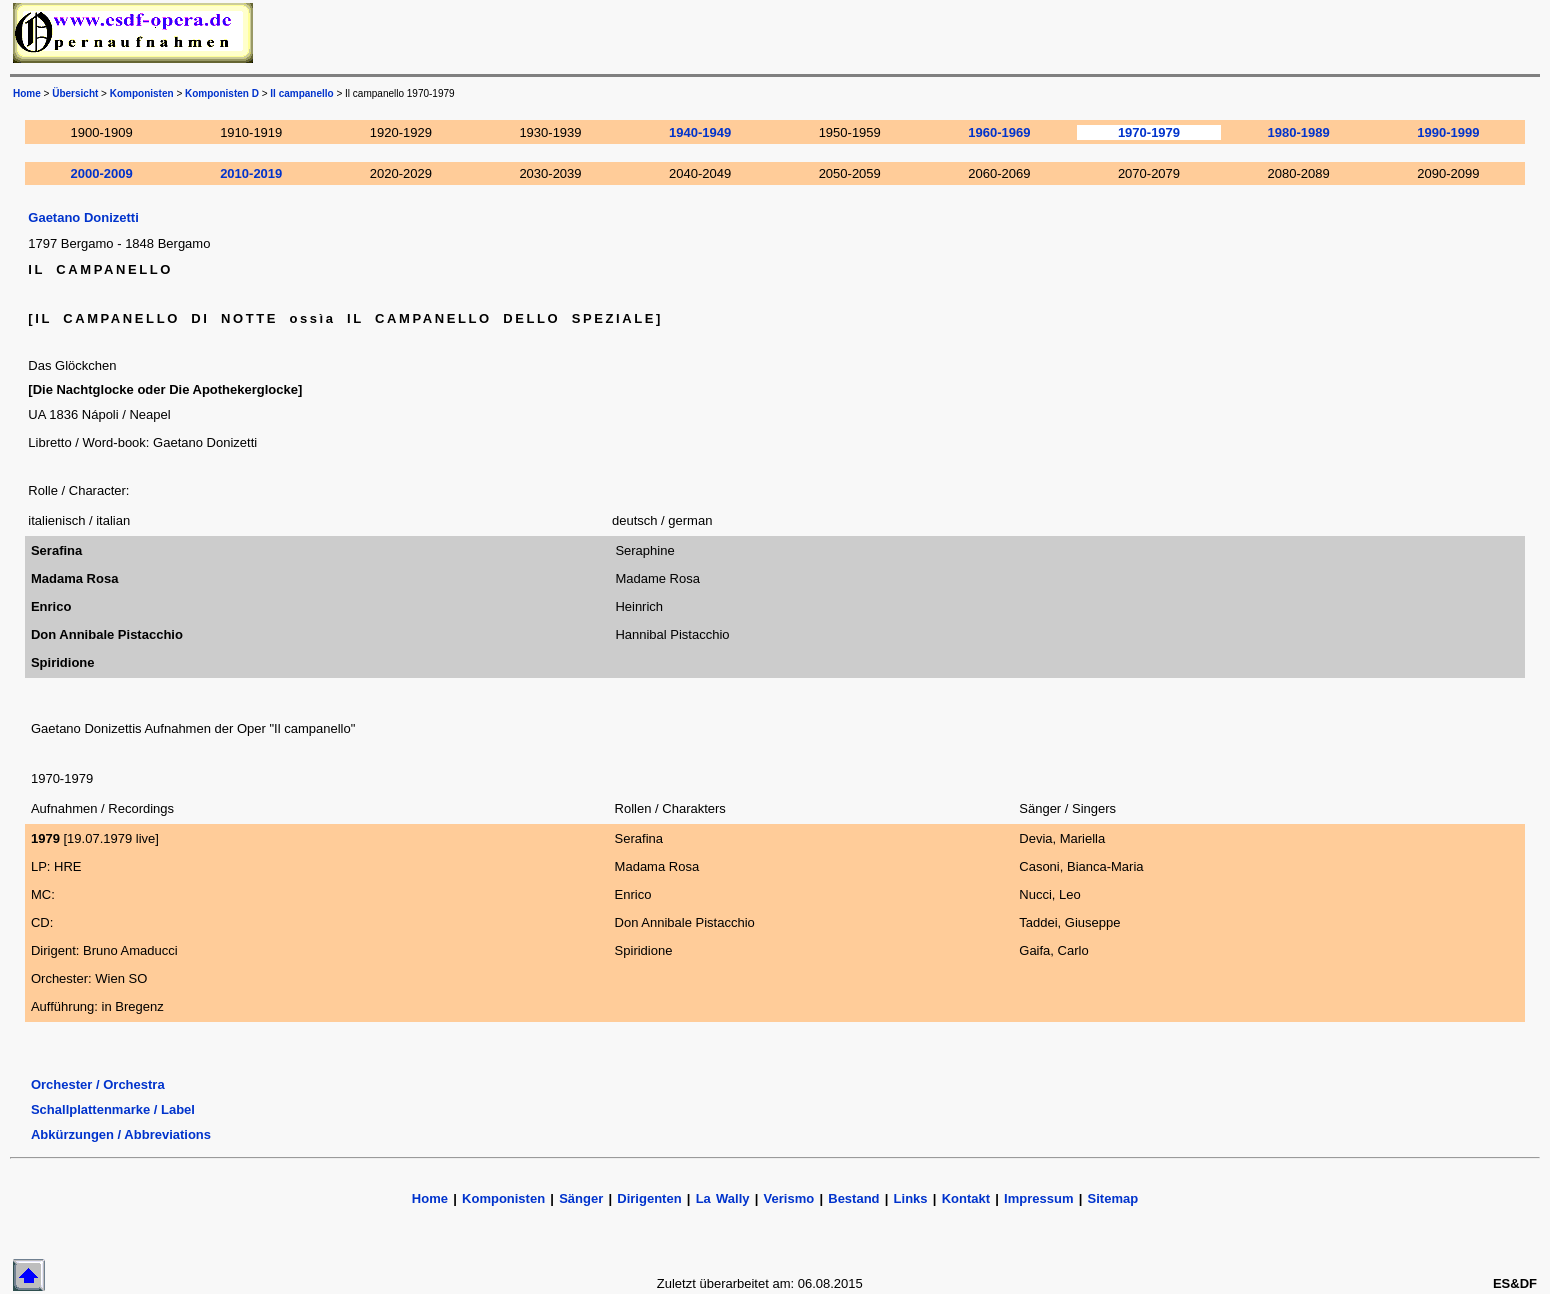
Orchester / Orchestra (98, 1084)
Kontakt (969, 1198)
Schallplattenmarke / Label (113, 1109)
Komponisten (142, 93)
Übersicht (75, 93)
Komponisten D (222, 93)
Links (911, 1198)
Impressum (1038, 1198)
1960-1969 (999, 132)
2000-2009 (102, 173)
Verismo (789, 1198)
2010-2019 (251, 173)
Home (27, 93)
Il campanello (301, 93)
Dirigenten (649, 1198)
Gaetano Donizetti (83, 217)
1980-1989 (1299, 132)
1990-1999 (1448, 132)
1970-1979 (1149, 132)
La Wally (723, 1198)
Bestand (853, 1198)
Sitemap (1113, 1198)
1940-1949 (700, 132)
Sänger (581, 1198)
